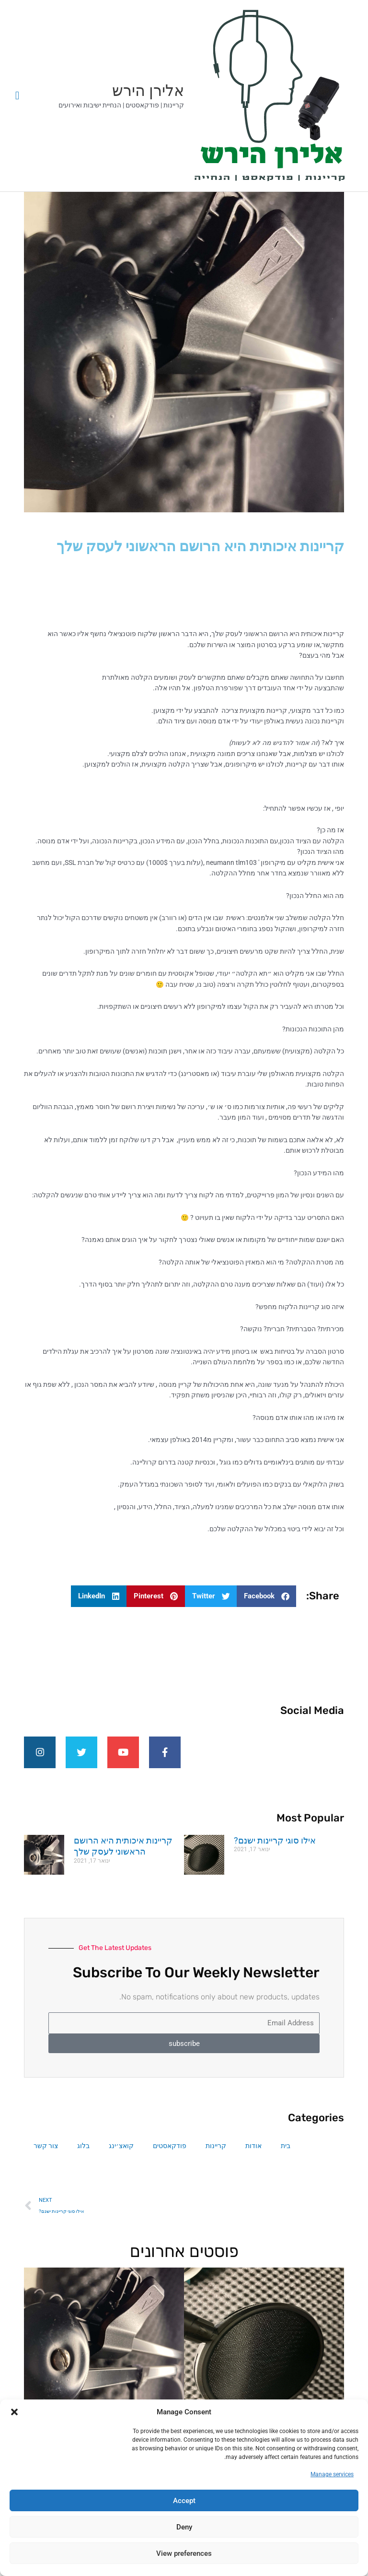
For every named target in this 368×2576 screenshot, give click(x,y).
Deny (184, 2527)
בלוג (83, 2154)
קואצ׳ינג (121, 2154)
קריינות (216, 2154)
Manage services (332, 2474)
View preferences (184, 2553)
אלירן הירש (148, 91)
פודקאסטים (169, 2154)
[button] (14, 2412)
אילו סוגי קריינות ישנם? (275, 1848)
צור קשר (46, 2154)
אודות (253, 2154)
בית (285, 2154)
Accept (184, 2500)
